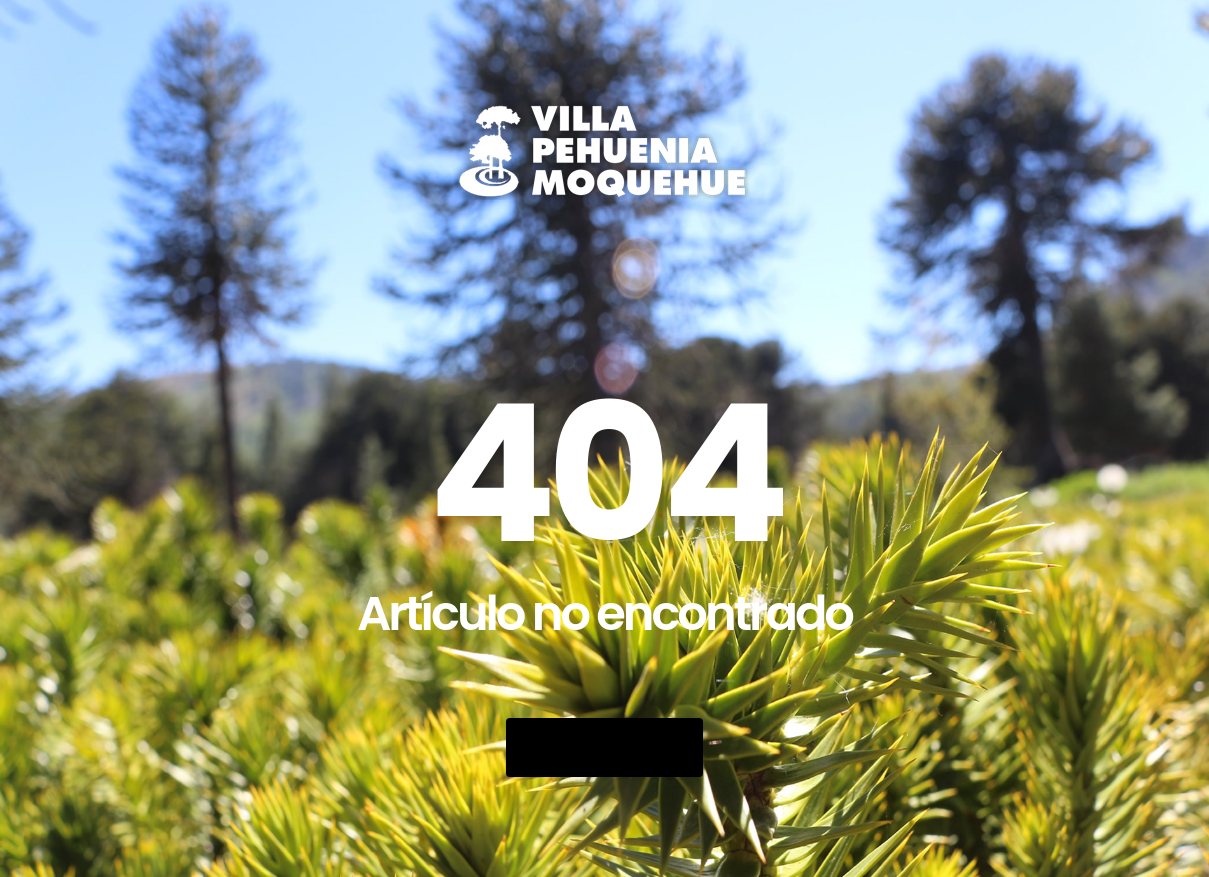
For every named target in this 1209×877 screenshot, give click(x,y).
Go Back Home (604, 747)
